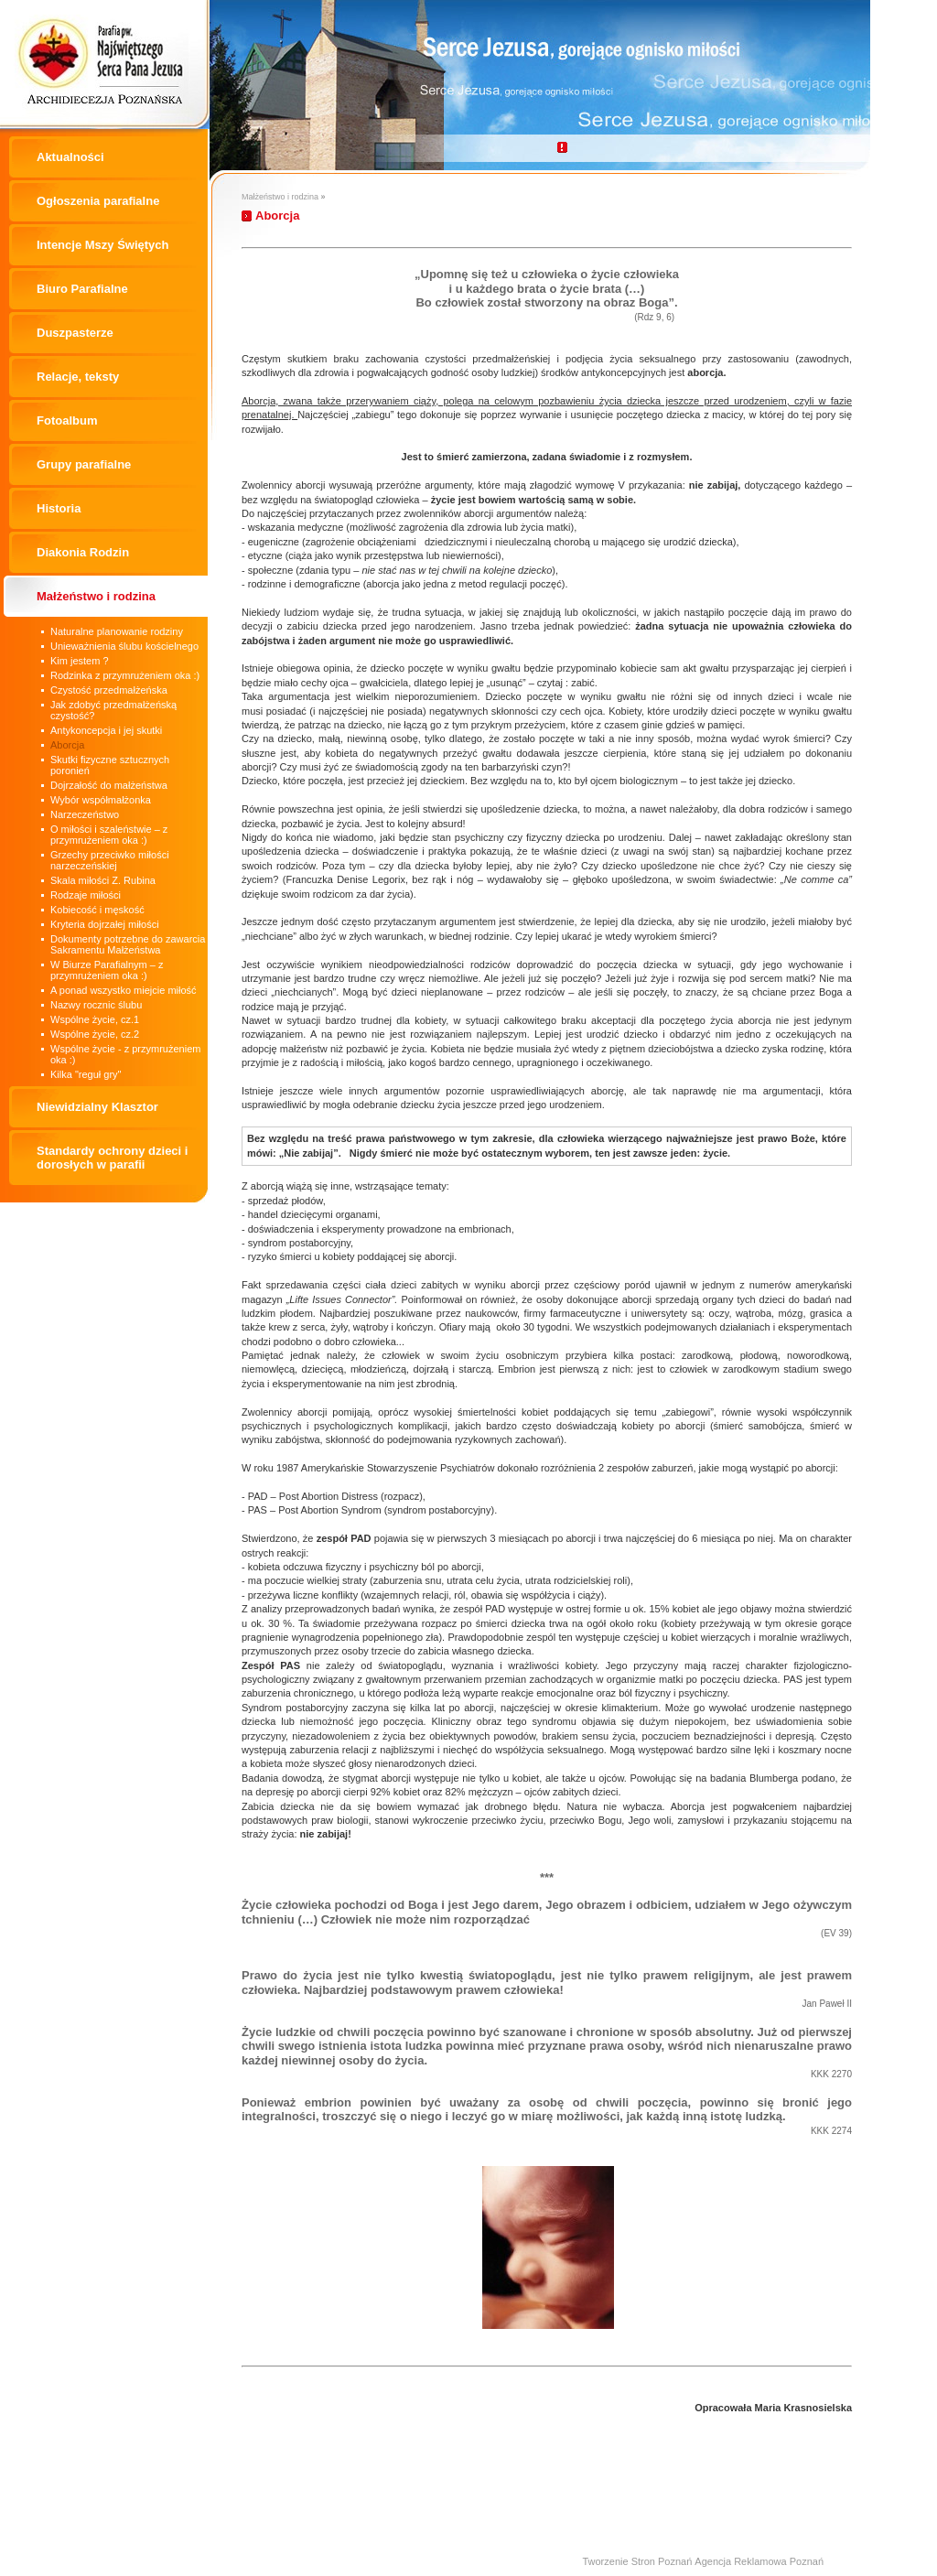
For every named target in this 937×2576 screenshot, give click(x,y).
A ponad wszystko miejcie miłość (123, 990)
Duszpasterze (75, 333)
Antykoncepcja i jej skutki (106, 730)
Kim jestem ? (79, 660)
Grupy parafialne (84, 464)
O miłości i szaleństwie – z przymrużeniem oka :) (108, 835)
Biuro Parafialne (82, 289)
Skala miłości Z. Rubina (103, 880)
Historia (59, 508)
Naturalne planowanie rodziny (116, 631)
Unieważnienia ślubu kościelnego (124, 646)
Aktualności (70, 157)
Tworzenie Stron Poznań (637, 2561)
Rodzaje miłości (85, 894)
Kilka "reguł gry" (86, 1074)
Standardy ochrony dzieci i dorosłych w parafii (112, 1157)
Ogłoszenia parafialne (98, 201)
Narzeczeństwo (84, 814)
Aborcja (67, 744)
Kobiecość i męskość (97, 909)
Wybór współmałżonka (100, 799)
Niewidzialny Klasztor (97, 1107)
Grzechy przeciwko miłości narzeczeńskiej (109, 860)
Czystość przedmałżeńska (108, 689)
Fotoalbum (67, 420)
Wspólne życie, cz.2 (94, 1034)
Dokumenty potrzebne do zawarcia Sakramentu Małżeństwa (127, 944)
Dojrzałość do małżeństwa (108, 785)
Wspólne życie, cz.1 (94, 1019)
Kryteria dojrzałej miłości (104, 924)
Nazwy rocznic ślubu (96, 1004)
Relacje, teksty (78, 376)
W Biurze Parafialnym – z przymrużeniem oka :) (106, 970)
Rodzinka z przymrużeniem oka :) (124, 675)
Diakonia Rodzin (83, 552)
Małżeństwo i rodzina (96, 596)
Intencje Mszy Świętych (103, 245)
